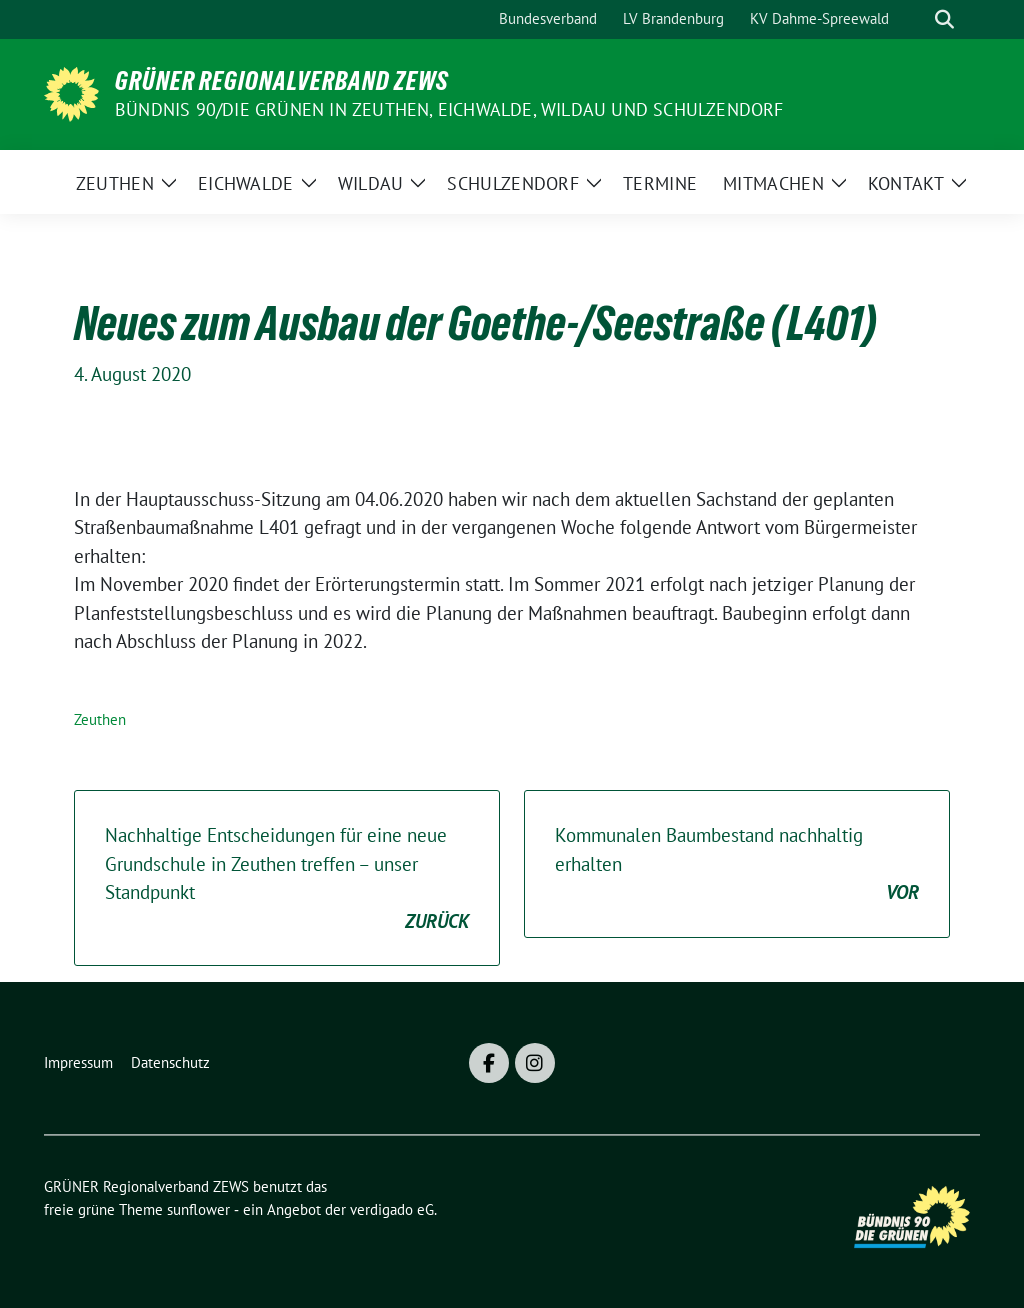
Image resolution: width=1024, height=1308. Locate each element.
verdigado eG (392, 1209)
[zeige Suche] (944, 19)
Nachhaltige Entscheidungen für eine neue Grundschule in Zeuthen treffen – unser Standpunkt (287, 879)
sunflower (198, 1209)
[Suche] (916, 19)
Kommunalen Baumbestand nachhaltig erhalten (737, 865)
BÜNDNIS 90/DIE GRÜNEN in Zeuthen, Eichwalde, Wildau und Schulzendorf (449, 109)
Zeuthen (100, 719)
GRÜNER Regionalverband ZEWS (282, 81)
